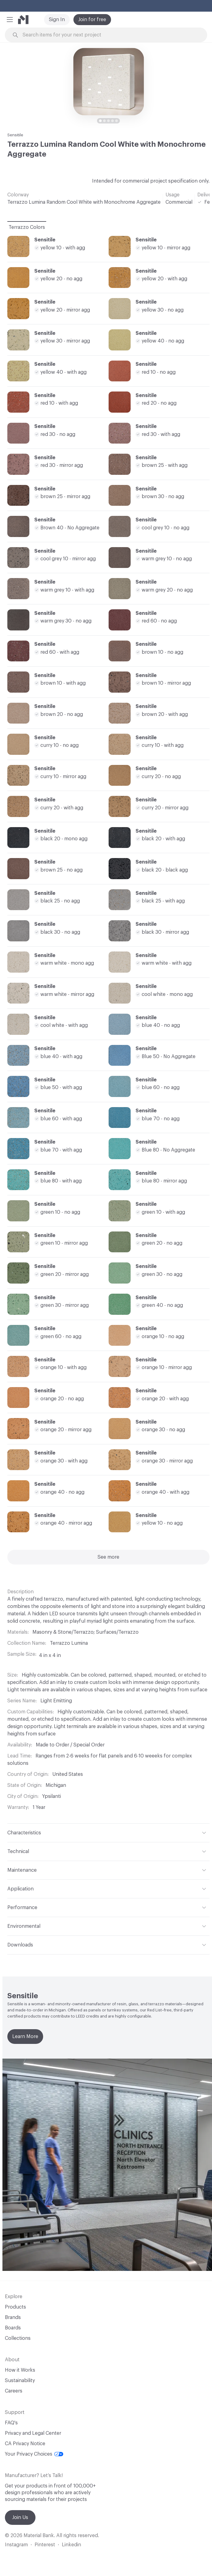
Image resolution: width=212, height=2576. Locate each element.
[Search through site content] (109, 35)
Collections (18, 2338)
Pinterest (45, 2544)
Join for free (92, 19)
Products (15, 2307)
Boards (13, 2327)
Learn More (25, 2036)
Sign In (57, 19)
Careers (13, 2391)
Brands (13, 2317)
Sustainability (20, 2380)
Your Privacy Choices (34, 2454)
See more (108, 1557)
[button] (10, 20)
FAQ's (11, 2422)
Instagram (16, 2544)
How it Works (20, 2370)
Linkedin (71, 2544)
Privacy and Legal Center (33, 2433)
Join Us (20, 2517)
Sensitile (15, 135)
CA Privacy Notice (25, 2443)
